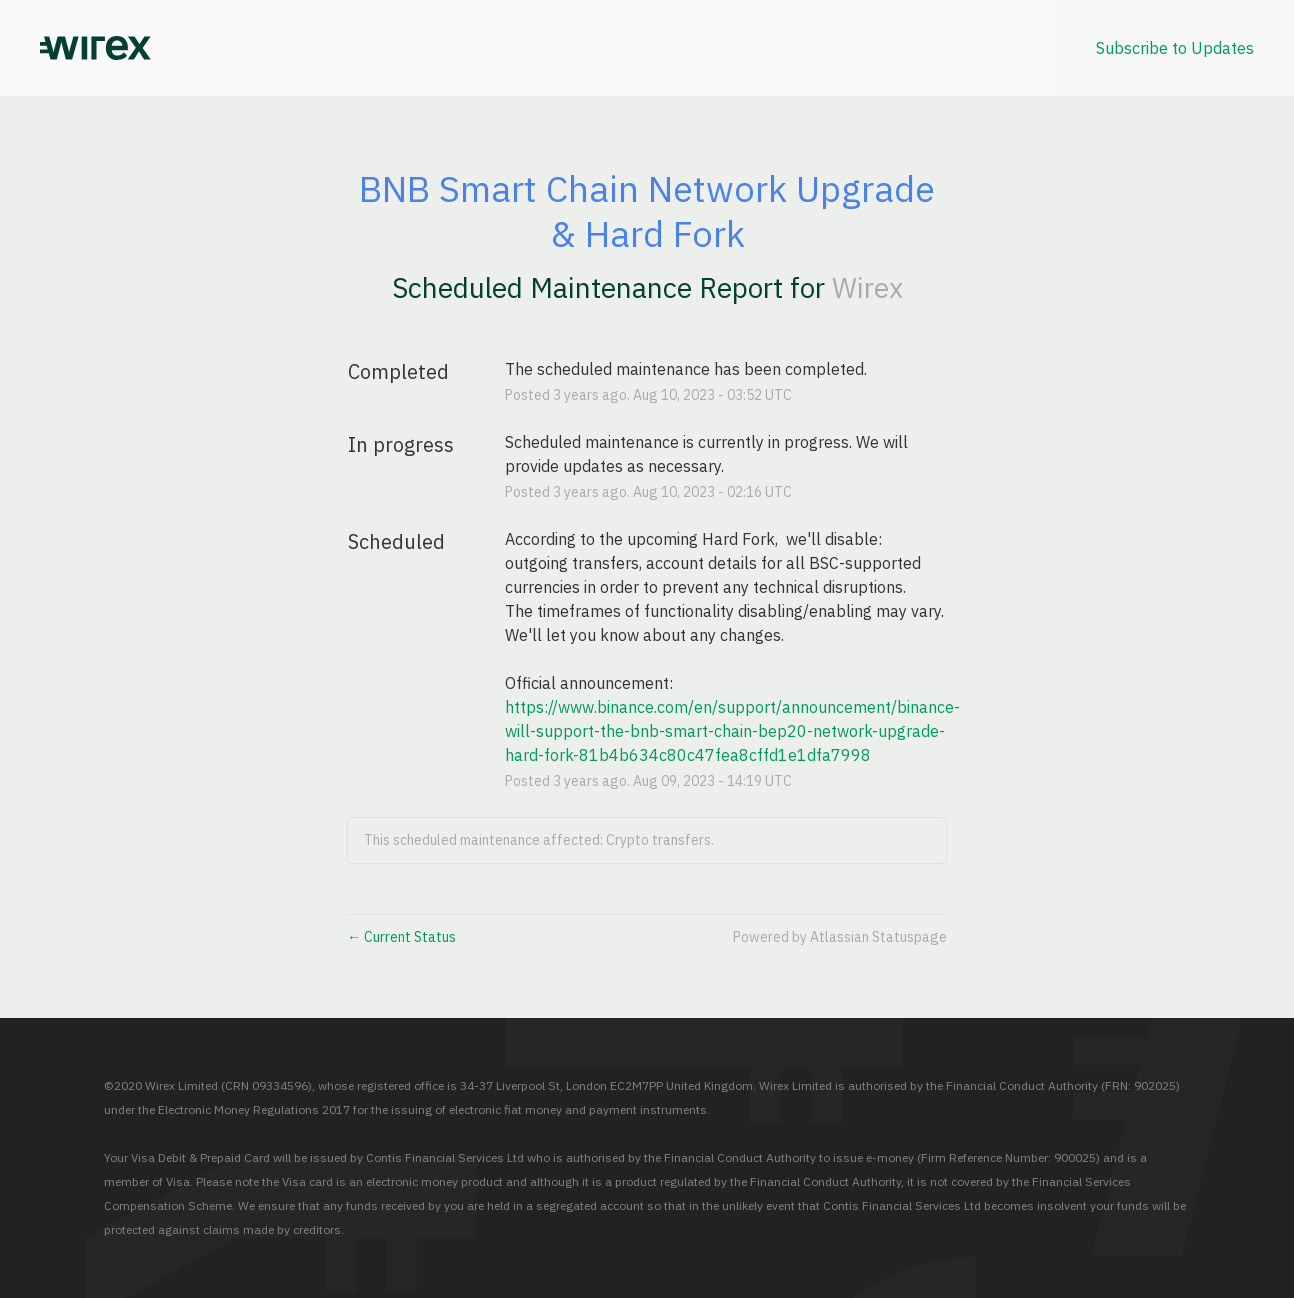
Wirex (867, 287)
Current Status (401, 937)
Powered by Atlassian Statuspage (840, 937)
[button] (1175, 48)
